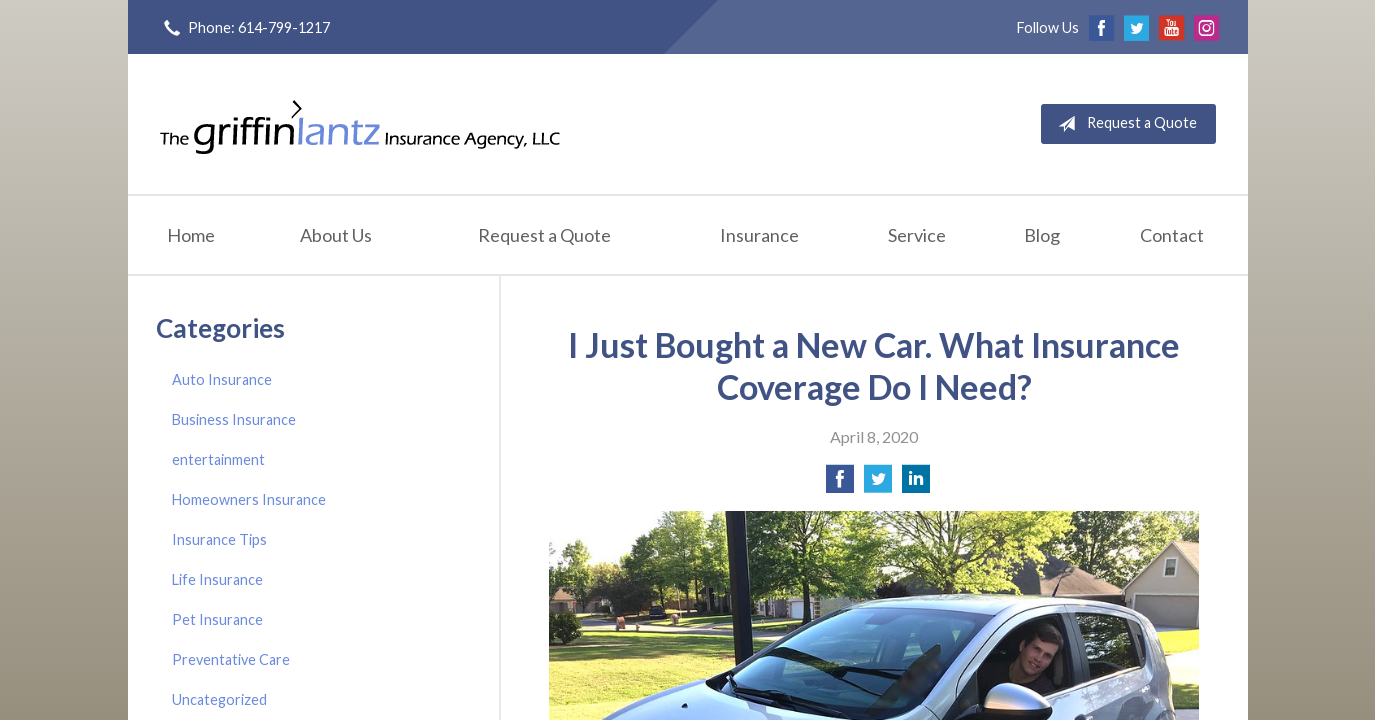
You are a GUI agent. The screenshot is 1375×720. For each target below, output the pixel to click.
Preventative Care (231, 659)
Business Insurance (234, 419)
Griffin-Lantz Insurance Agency (360, 124)
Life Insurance (217, 579)
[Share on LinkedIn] (916, 484)
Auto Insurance (222, 379)
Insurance (759, 235)
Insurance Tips (219, 539)
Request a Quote (1123, 124)
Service (917, 235)
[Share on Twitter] (878, 484)
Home (191, 235)
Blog (1042, 235)
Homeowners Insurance (249, 499)
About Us (336, 235)
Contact (1172, 235)
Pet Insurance (217, 619)
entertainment (218, 459)
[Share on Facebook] (840, 484)
